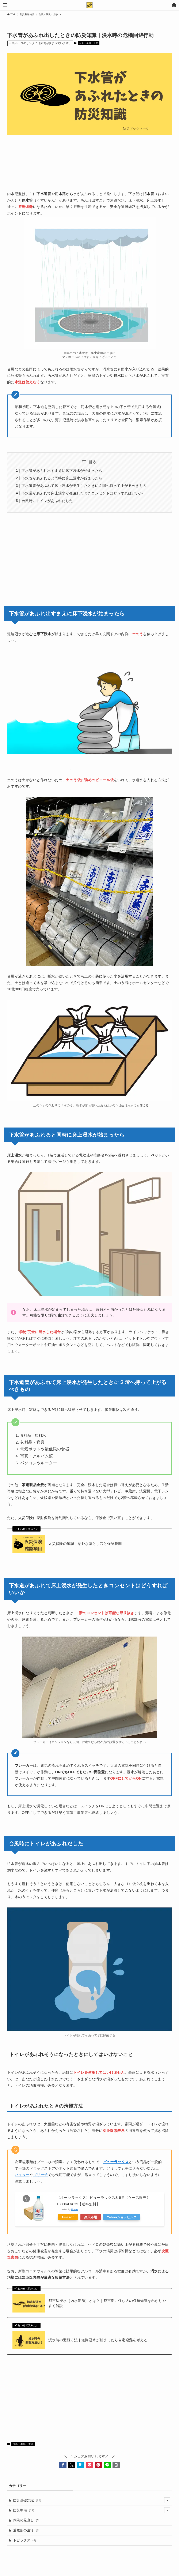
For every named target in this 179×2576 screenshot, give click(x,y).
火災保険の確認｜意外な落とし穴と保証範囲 (85, 1544)
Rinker (74, 2209)
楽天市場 (90, 2217)
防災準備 (91, 2510)
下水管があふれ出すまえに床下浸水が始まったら (62, 471)
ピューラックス (116, 2162)
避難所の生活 (26, 2530)
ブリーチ (40, 2175)
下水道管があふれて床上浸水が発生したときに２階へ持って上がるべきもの (84, 486)
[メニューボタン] (5, 5)
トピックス (24, 2540)
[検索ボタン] (174, 5)
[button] (62, 2465)
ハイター (22, 2175)
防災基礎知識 (91, 2500)
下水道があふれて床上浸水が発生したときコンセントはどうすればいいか (82, 493)
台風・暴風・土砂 (88, 43)
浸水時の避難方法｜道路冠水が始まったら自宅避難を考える (98, 2340)
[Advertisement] (89, 159)
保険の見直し (26, 2520)
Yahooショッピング (121, 2217)
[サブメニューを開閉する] (167, 2500)
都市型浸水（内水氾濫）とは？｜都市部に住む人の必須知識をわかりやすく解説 (107, 2303)
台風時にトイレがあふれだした (47, 501)
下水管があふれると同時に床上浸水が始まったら (62, 478)
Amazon (68, 2217)
